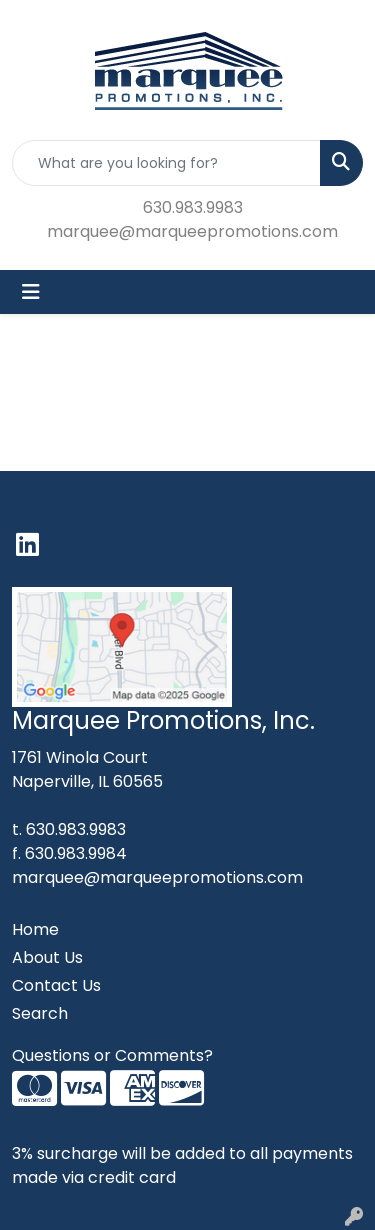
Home (35, 929)
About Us (47, 957)
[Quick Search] (166, 163)
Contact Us (56, 985)
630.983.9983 (193, 207)
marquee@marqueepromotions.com (192, 231)
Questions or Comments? (112, 1055)
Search (40, 1013)
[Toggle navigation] (31, 292)
